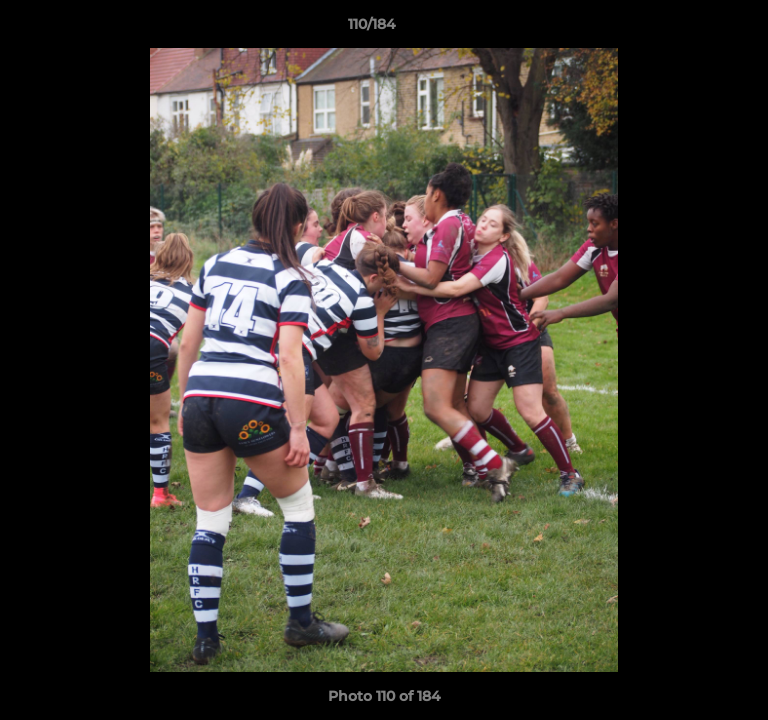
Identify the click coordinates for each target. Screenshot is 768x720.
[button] (696, 29)
